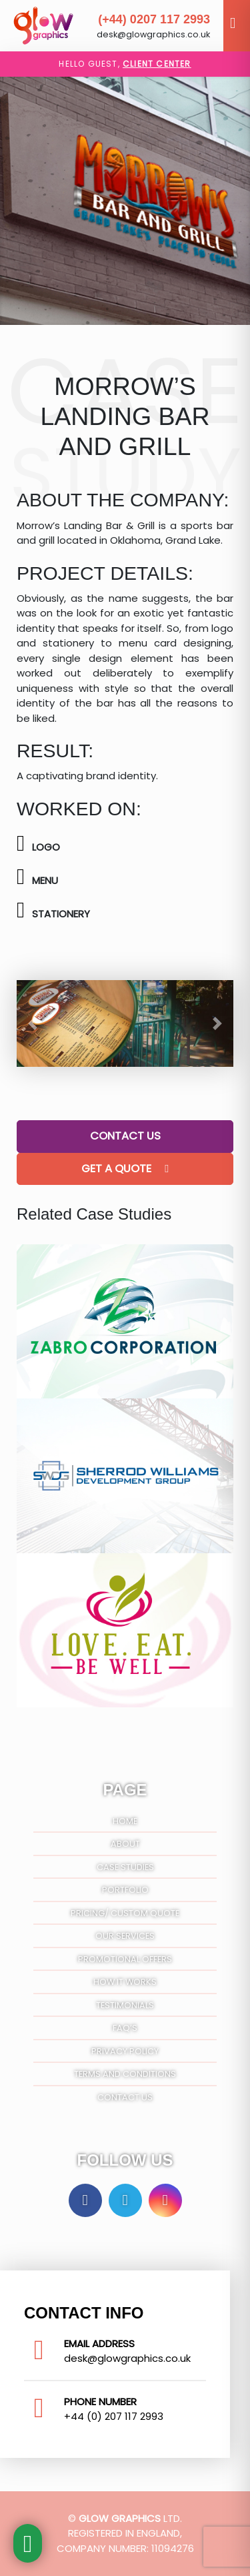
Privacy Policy (125, 2051)
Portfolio (125, 1889)
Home (125, 1821)
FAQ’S (125, 2028)
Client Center (157, 63)
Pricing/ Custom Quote (125, 1913)
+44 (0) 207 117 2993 (113, 2416)
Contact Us (125, 1136)
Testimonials (125, 2005)
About (125, 1843)
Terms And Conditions (125, 2074)
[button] (33, 1023)
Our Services (125, 1936)
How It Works (125, 1982)
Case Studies (125, 1867)
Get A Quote (125, 1168)
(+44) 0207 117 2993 (154, 19)
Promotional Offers (125, 1959)
